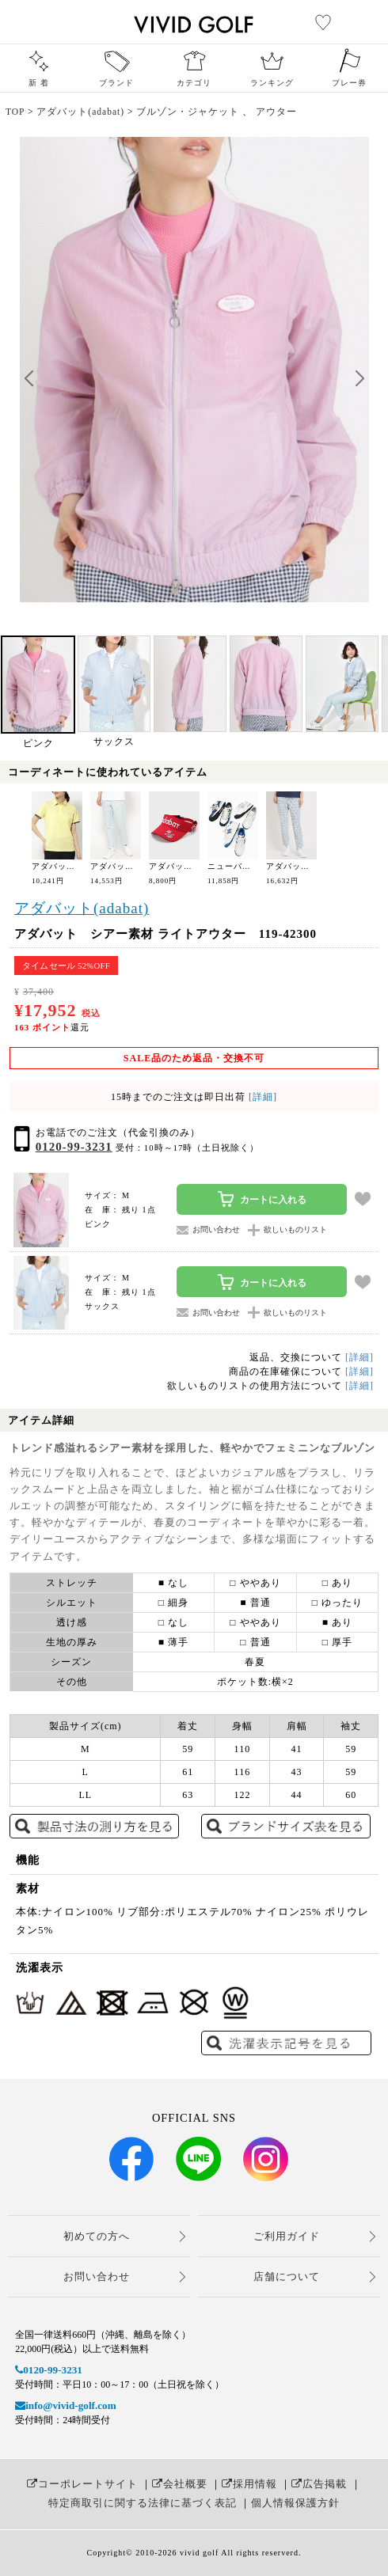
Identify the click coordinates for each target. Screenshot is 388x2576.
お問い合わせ (96, 2276)
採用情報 (249, 2484)
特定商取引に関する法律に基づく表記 (142, 2503)
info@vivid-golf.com (65, 2405)
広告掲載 (319, 2484)
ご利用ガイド (286, 2236)
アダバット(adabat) (81, 908)
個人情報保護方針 (295, 2503)
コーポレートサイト (82, 2484)
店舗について (286, 2276)
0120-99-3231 (74, 1146)
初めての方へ (96, 2236)
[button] (359, 379)
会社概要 (179, 2484)
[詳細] (261, 1096)
